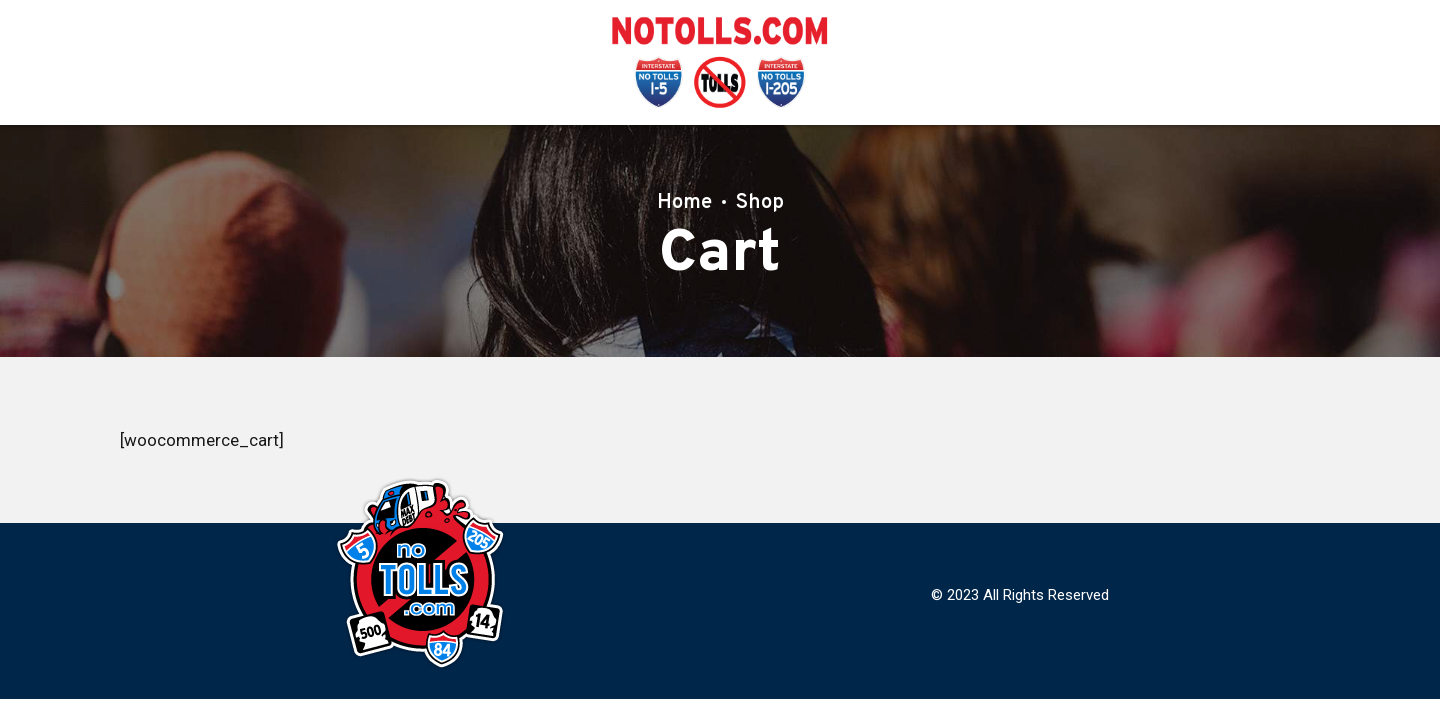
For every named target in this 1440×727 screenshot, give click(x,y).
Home (684, 203)
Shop (760, 203)
